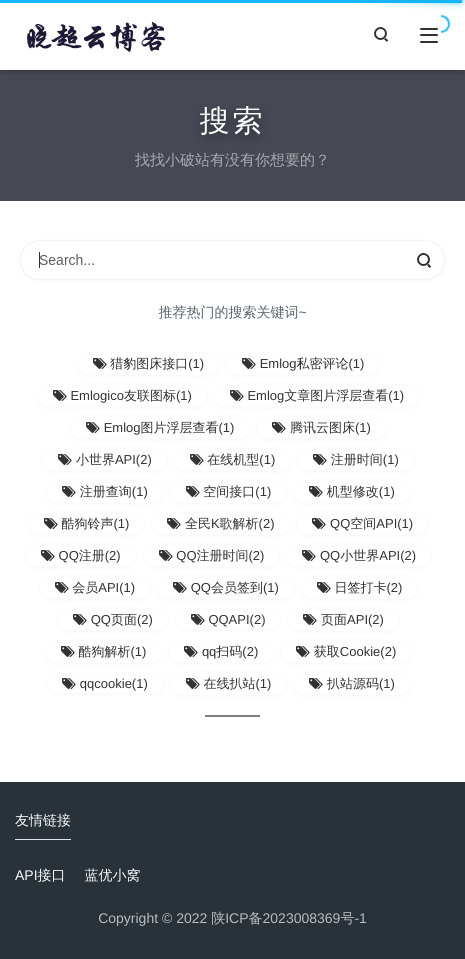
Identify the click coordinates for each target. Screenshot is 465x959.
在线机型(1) (233, 459)
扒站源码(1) (352, 683)
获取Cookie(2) (346, 651)
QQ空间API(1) (362, 523)
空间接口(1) (229, 491)
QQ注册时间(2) (212, 555)
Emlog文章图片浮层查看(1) (317, 395)
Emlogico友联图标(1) (122, 395)
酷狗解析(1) (104, 651)
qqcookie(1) (105, 683)
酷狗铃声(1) (87, 523)
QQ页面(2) (113, 619)
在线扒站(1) (229, 683)
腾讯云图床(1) (321, 427)
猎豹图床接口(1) (149, 363)
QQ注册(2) (81, 555)
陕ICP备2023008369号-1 (289, 918)
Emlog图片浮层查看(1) (160, 427)
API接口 (40, 875)
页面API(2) (343, 619)
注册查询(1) (105, 491)
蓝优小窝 (112, 875)
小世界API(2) (104, 459)
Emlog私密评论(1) (303, 363)
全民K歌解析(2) (220, 523)
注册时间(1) (356, 459)
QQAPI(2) (228, 619)
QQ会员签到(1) (226, 587)
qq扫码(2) (221, 651)
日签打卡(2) (360, 587)
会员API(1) (95, 587)
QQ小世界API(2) (359, 555)
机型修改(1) (352, 491)
